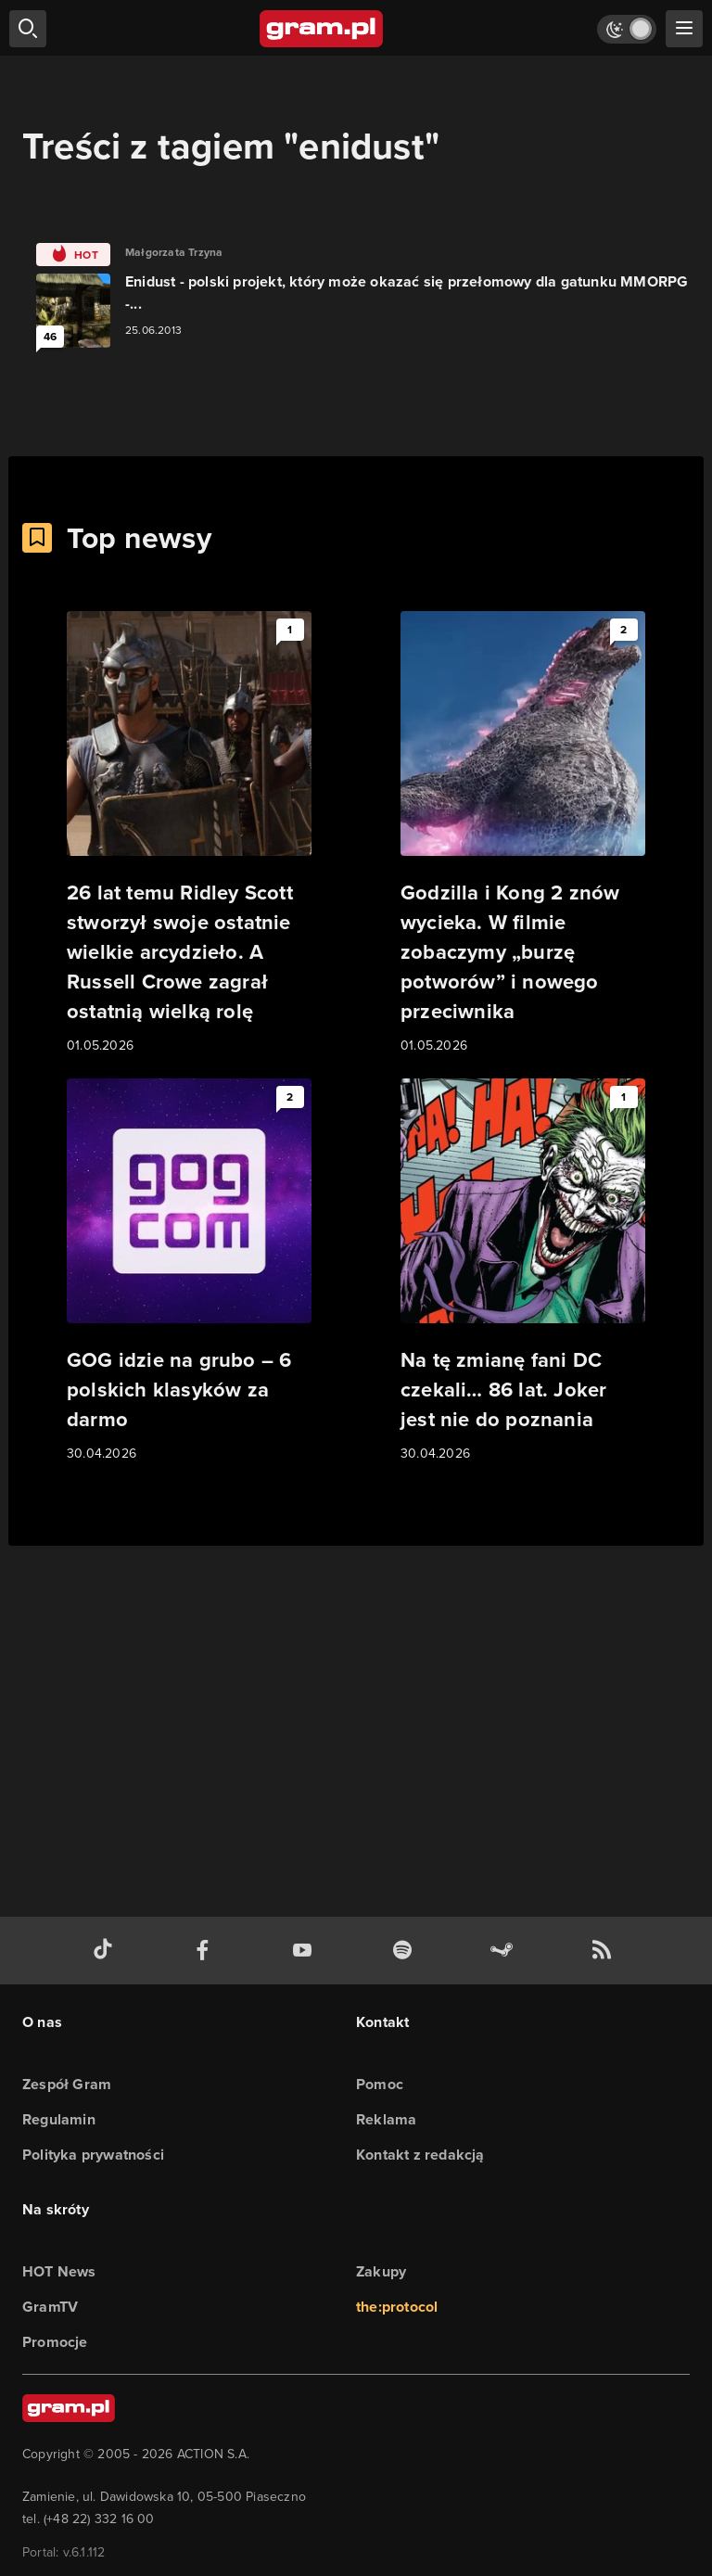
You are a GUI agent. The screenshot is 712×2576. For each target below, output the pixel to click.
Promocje (55, 2342)
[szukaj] (27, 28)
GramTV (50, 2306)
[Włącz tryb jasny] (626, 29)
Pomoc (379, 2084)
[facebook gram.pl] (207, 1950)
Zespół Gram (66, 2084)
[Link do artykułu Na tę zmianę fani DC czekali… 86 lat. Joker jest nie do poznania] (522, 1271)
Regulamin (58, 2119)
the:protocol (397, 2306)
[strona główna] (322, 28)
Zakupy (381, 2271)
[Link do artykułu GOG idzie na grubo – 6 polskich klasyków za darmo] (189, 1271)
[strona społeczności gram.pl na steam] (505, 1950)
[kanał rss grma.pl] (605, 1950)
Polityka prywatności (93, 2154)
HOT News (59, 2271)
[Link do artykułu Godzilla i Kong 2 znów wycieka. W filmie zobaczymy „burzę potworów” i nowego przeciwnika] (522, 833)
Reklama (386, 2119)
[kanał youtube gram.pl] (306, 1950)
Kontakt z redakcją (420, 2154)
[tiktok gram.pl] (106, 1950)
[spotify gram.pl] (406, 1950)
